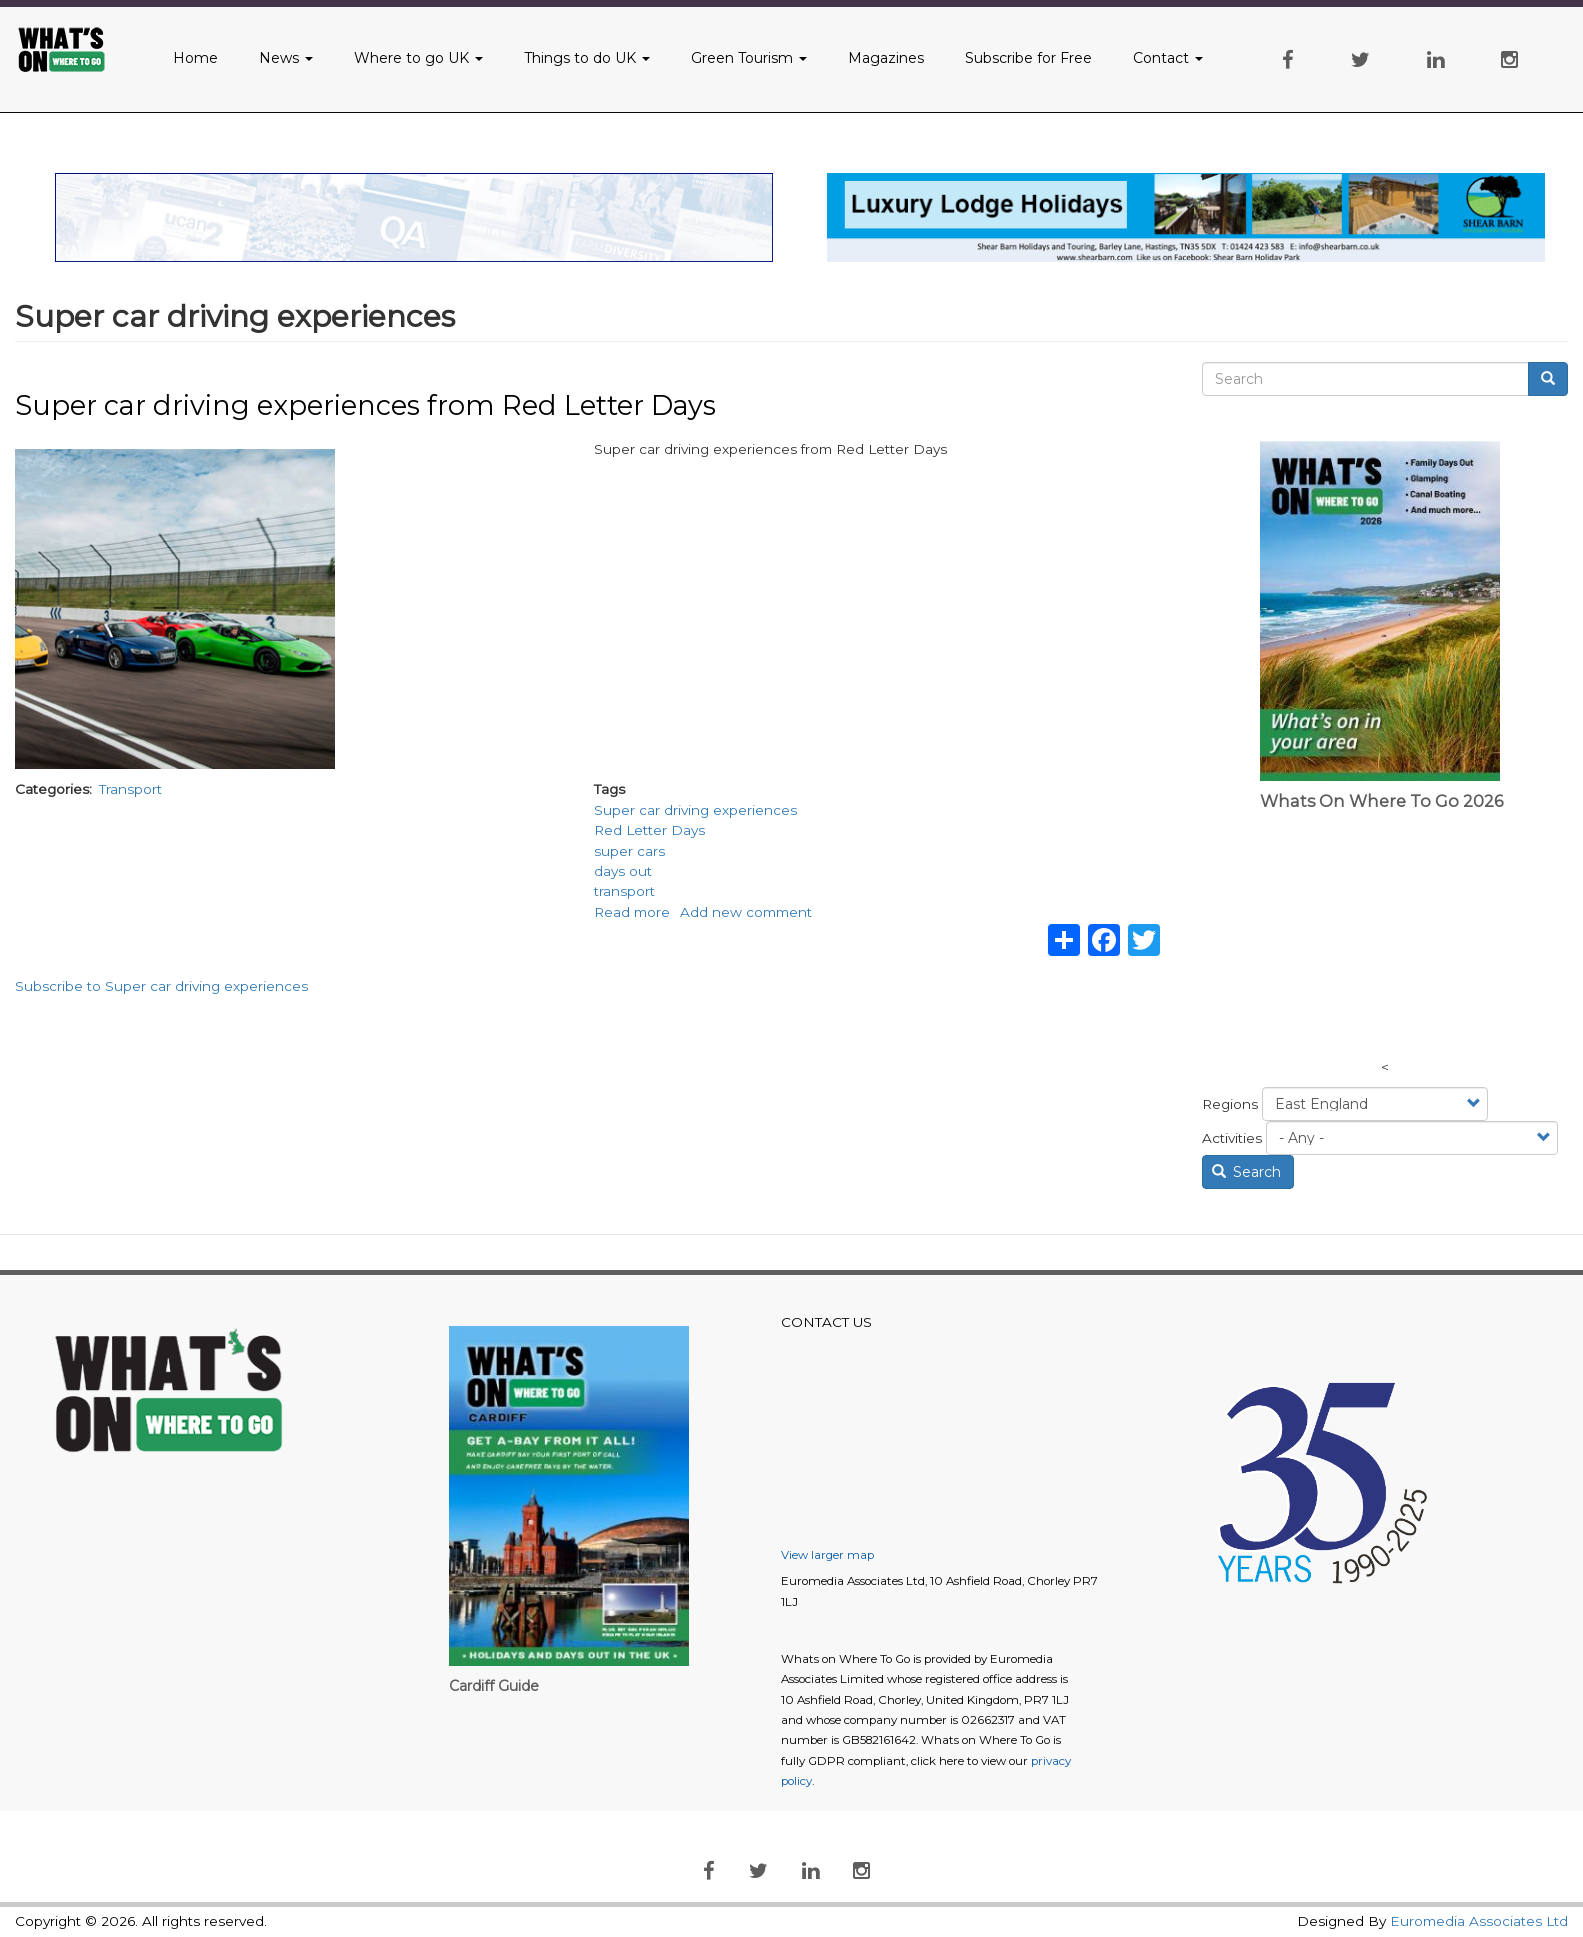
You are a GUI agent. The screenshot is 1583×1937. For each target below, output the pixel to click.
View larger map (827, 1555)
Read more (632, 912)
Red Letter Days (649, 830)
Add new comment (746, 912)
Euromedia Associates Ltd (1479, 1921)
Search (1247, 1172)
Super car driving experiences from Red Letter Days (365, 405)
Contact (1168, 58)
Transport (130, 789)
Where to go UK (418, 58)
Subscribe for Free (1028, 58)
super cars (629, 851)
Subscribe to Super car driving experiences (161, 986)
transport (624, 891)
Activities (1232, 1138)
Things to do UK (587, 58)
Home (195, 58)
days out (623, 871)
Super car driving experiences (695, 810)
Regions (1230, 1104)
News (286, 58)
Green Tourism (749, 58)
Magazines (886, 58)
